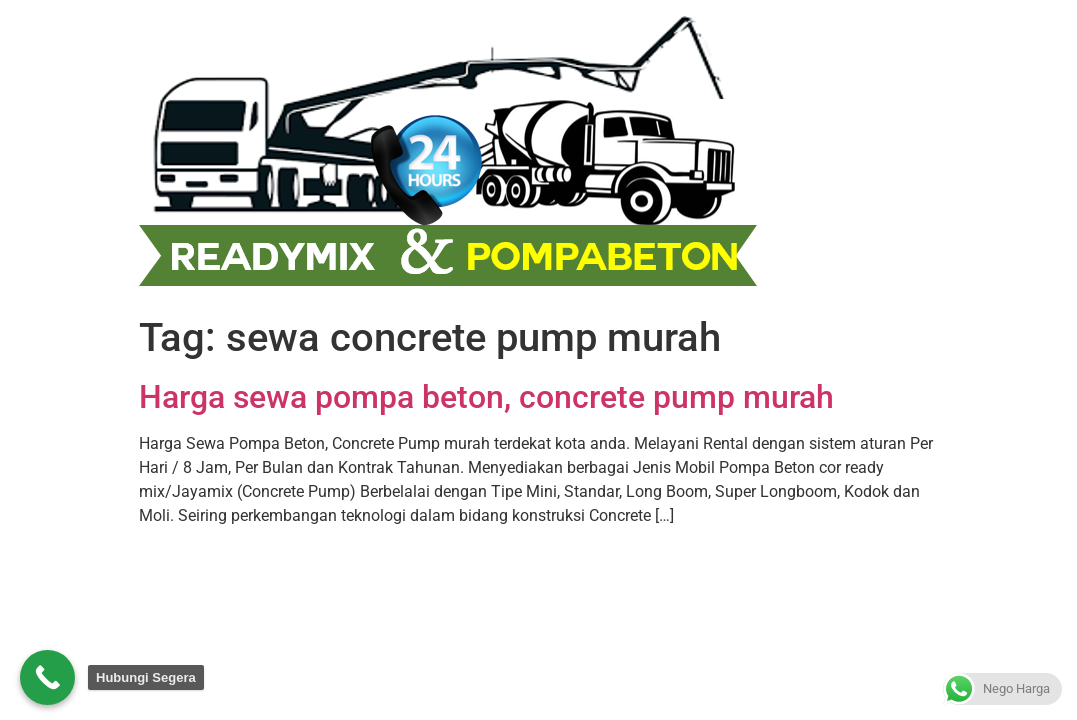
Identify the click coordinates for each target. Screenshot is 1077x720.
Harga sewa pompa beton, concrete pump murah (486, 397)
